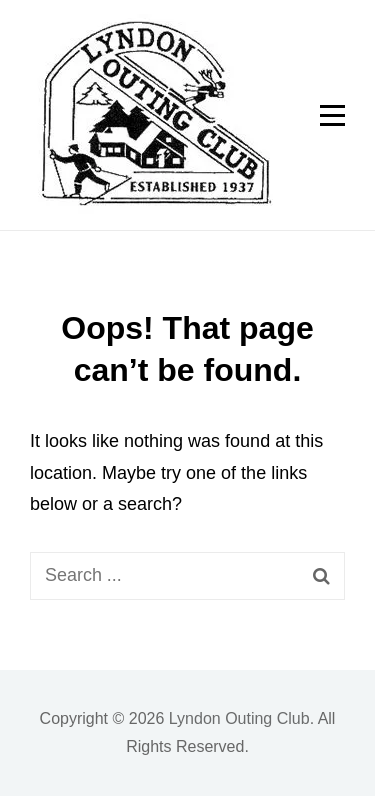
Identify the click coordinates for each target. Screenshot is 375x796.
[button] (151, 115)
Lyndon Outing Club (239, 718)
